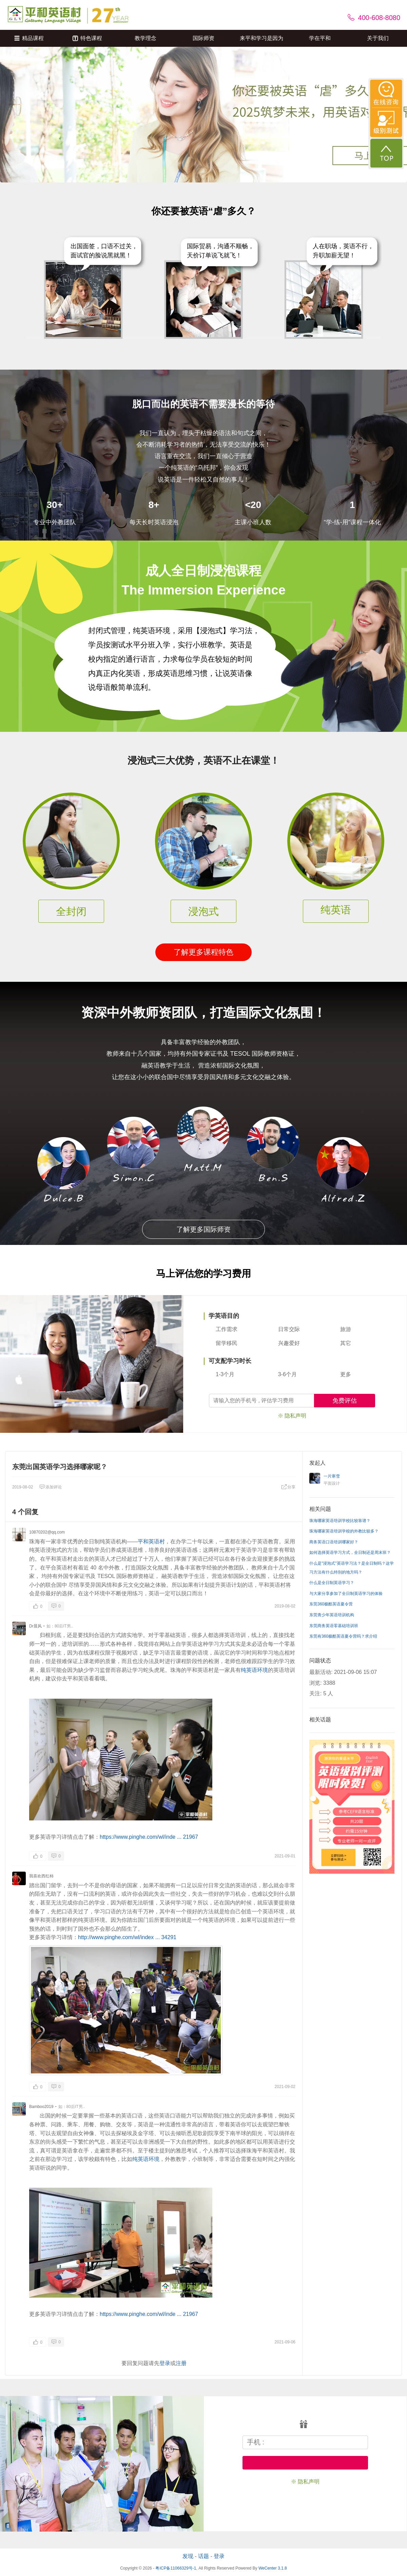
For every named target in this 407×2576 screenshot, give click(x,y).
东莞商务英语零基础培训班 (333, 1625)
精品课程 (29, 38)
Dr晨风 (35, 1626)
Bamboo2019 (41, 2106)
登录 (164, 2363)
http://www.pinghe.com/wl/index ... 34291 (127, 1937)
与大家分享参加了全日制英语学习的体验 (346, 1593)
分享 (288, 1487)
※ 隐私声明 (292, 1416)
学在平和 (320, 38)
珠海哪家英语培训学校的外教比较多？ (344, 1531)
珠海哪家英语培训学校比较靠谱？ (339, 1520)
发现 (187, 2556)
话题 (203, 2556)
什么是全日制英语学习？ (331, 1582)
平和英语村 (151, 1541)
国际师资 (203, 38)
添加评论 (50, 1487)
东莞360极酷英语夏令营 (331, 1604)
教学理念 (145, 38)
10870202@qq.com (47, 1532)
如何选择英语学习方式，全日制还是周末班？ (350, 1552)
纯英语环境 (254, 1670)
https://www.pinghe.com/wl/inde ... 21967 (149, 1837)
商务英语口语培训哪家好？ (333, 1542)
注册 (181, 2363)
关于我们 (378, 38)
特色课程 (87, 38)
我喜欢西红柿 (41, 1876)
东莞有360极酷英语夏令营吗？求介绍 (343, 1636)
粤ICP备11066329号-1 (175, 2568)
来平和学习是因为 (261, 38)
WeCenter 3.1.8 (272, 2568)
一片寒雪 (332, 1476)
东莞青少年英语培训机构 (331, 1615)
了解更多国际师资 (203, 1229)
